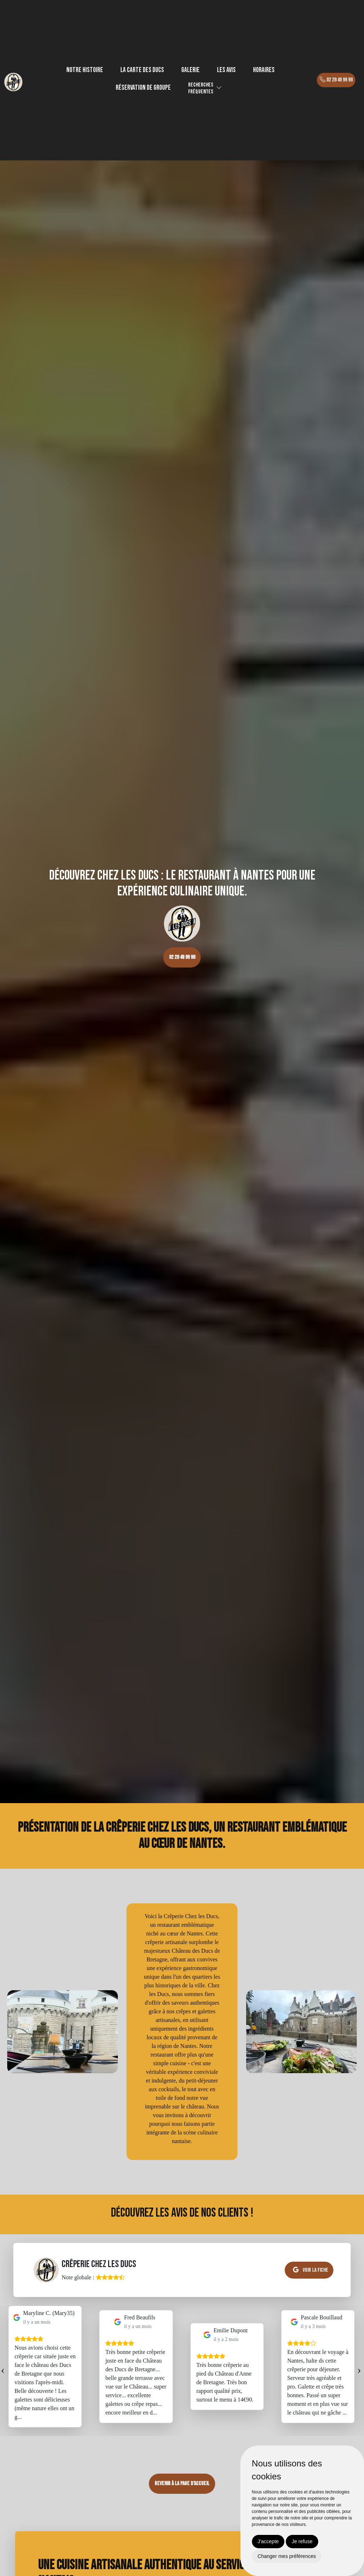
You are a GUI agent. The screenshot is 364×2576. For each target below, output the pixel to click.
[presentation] (2, 2369)
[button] (219, 88)
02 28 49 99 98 (336, 79)
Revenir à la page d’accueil (182, 2483)
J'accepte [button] (268, 2541)
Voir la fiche (310, 2270)
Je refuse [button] (302, 2541)
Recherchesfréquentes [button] (200, 88)
